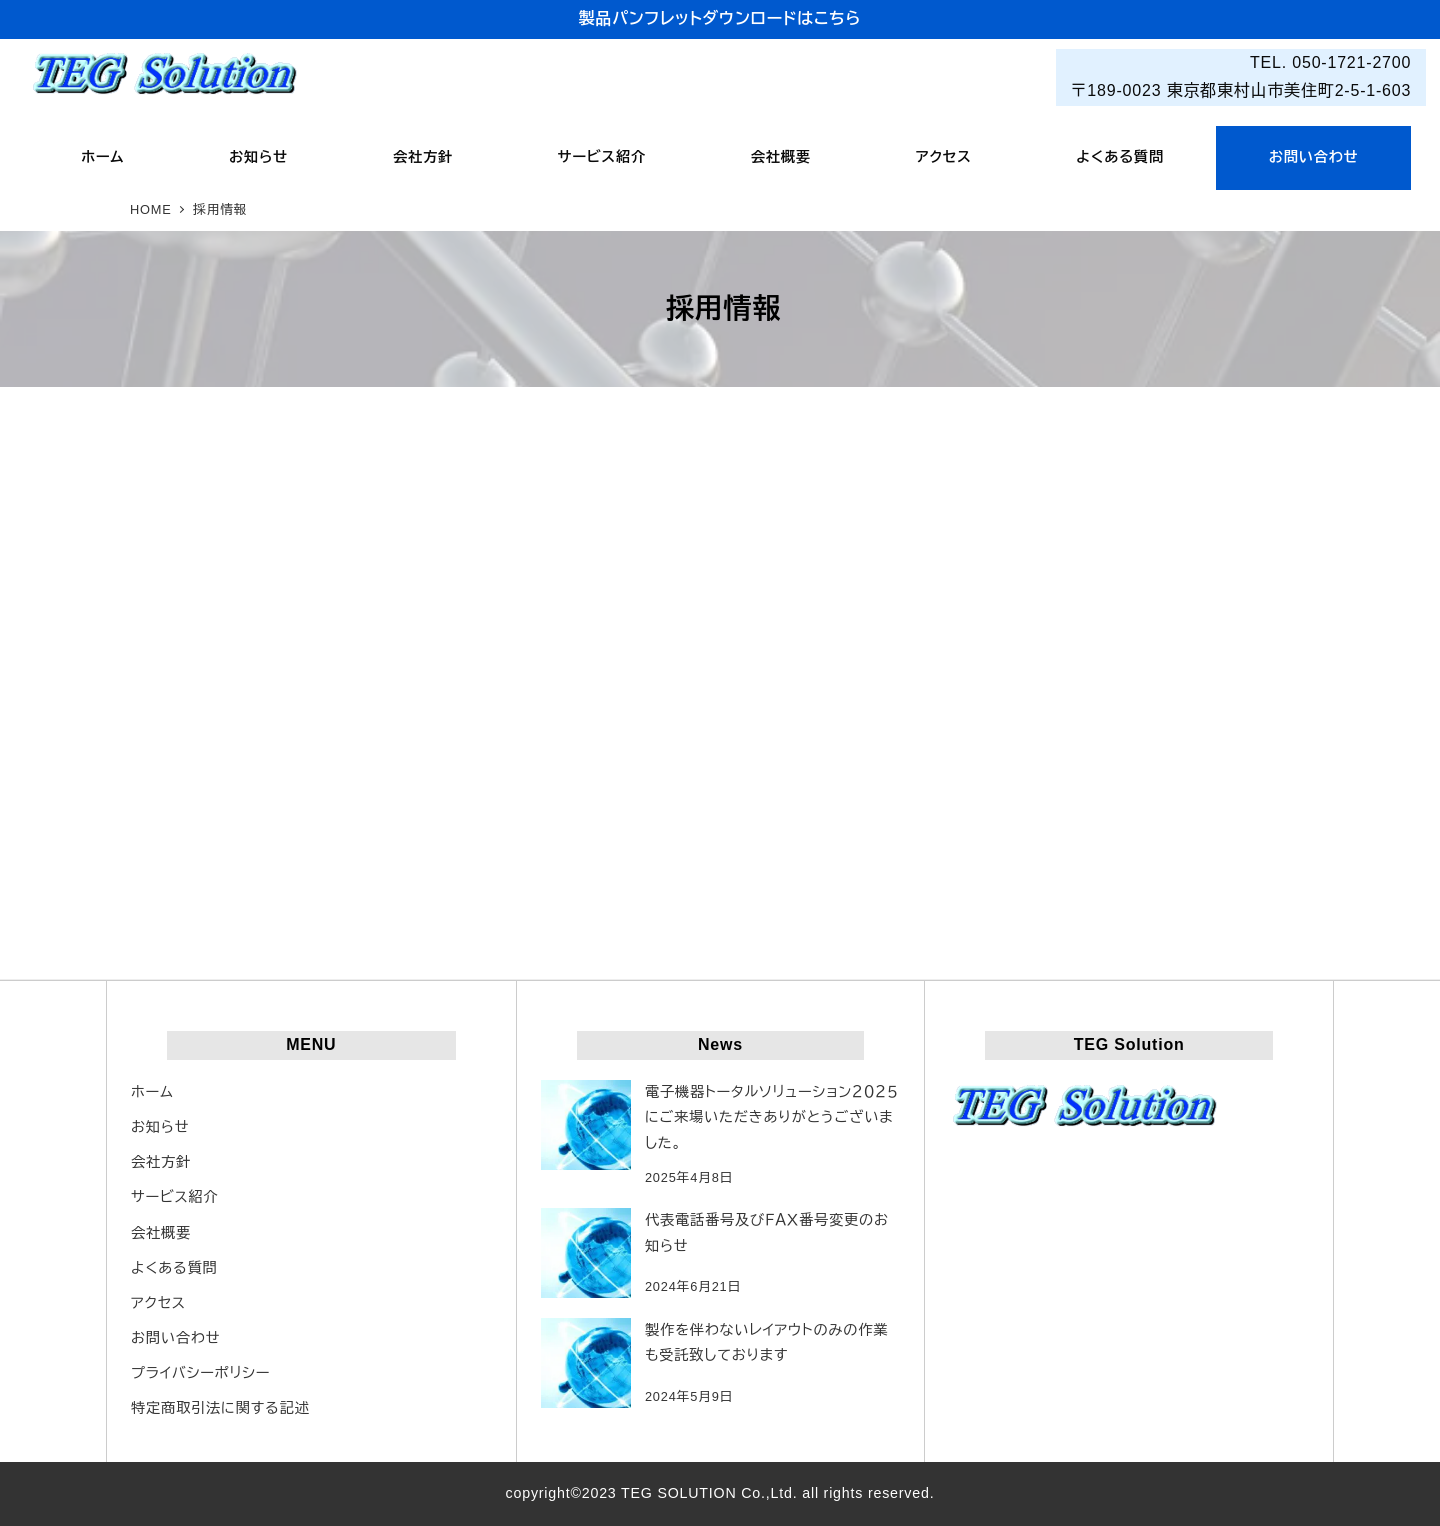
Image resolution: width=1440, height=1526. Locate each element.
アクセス (158, 1303)
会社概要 (161, 1233)
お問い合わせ (175, 1338)
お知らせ (160, 1127)
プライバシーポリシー (200, 1373)
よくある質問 (174, 1268)
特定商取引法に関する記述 (220, 1408)
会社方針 (161, 1162)
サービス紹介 (175, 1197)
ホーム (152, 1092)
